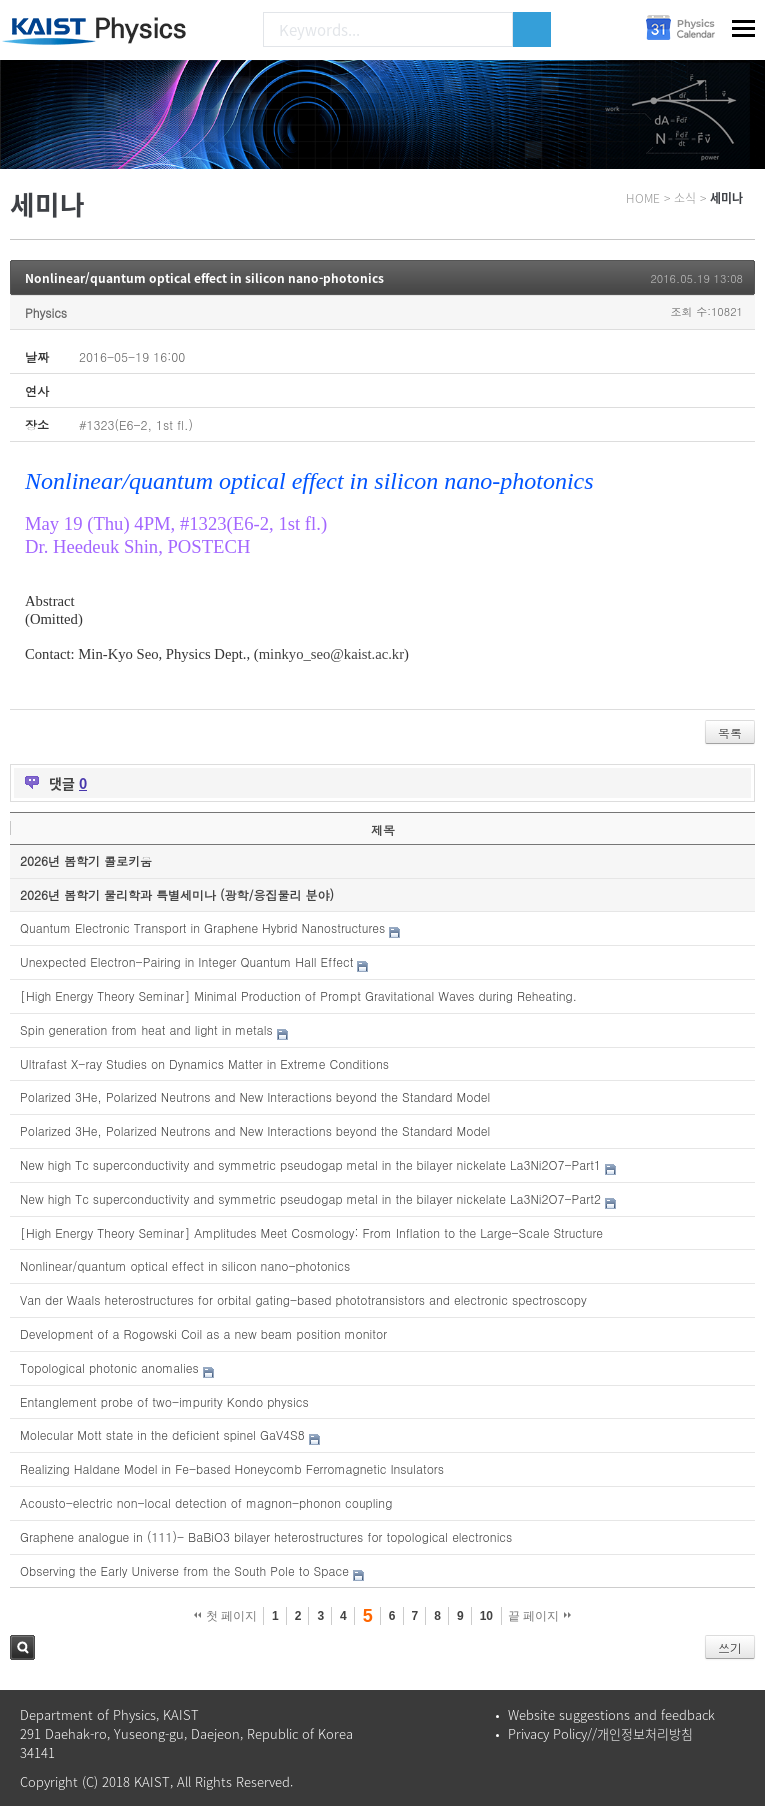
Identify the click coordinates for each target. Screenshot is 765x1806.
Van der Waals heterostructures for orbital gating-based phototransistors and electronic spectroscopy (303, 1299)
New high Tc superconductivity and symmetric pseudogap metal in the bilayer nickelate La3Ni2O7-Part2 (310, 1198)
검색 (22, 1647)
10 (486, 1616)
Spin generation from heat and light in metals (146, 1029)
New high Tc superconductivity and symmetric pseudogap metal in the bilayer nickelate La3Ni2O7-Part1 (310, 1164)
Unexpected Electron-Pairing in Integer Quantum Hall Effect (186, 961)
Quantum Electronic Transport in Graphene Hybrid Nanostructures (202, 927)
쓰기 (730, 1647)
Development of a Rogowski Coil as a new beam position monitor (203, 1333)
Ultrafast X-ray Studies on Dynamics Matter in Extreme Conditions (204, 1063)
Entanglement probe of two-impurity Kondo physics (164, 1401)
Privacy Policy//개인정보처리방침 (600, 1733)
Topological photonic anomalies (109, 1367)
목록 (730, 732)
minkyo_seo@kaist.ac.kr (331, 654)
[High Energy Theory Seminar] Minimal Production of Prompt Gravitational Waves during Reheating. (298, 995)
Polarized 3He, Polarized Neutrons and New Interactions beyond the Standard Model (255, 1096)
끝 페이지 (539, 1616)
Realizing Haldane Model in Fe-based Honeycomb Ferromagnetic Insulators (232, 1468)
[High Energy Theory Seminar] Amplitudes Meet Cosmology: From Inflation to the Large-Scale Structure (311, 1232)
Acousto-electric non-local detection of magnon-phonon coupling (206, 1502)
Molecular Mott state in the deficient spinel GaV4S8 (162, 1434)
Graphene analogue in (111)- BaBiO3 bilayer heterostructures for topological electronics (266, 1536)
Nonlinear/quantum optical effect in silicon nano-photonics (204, 278)
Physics (46, 312)
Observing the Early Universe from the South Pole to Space (184, 1570)
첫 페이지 (225, 1616)
